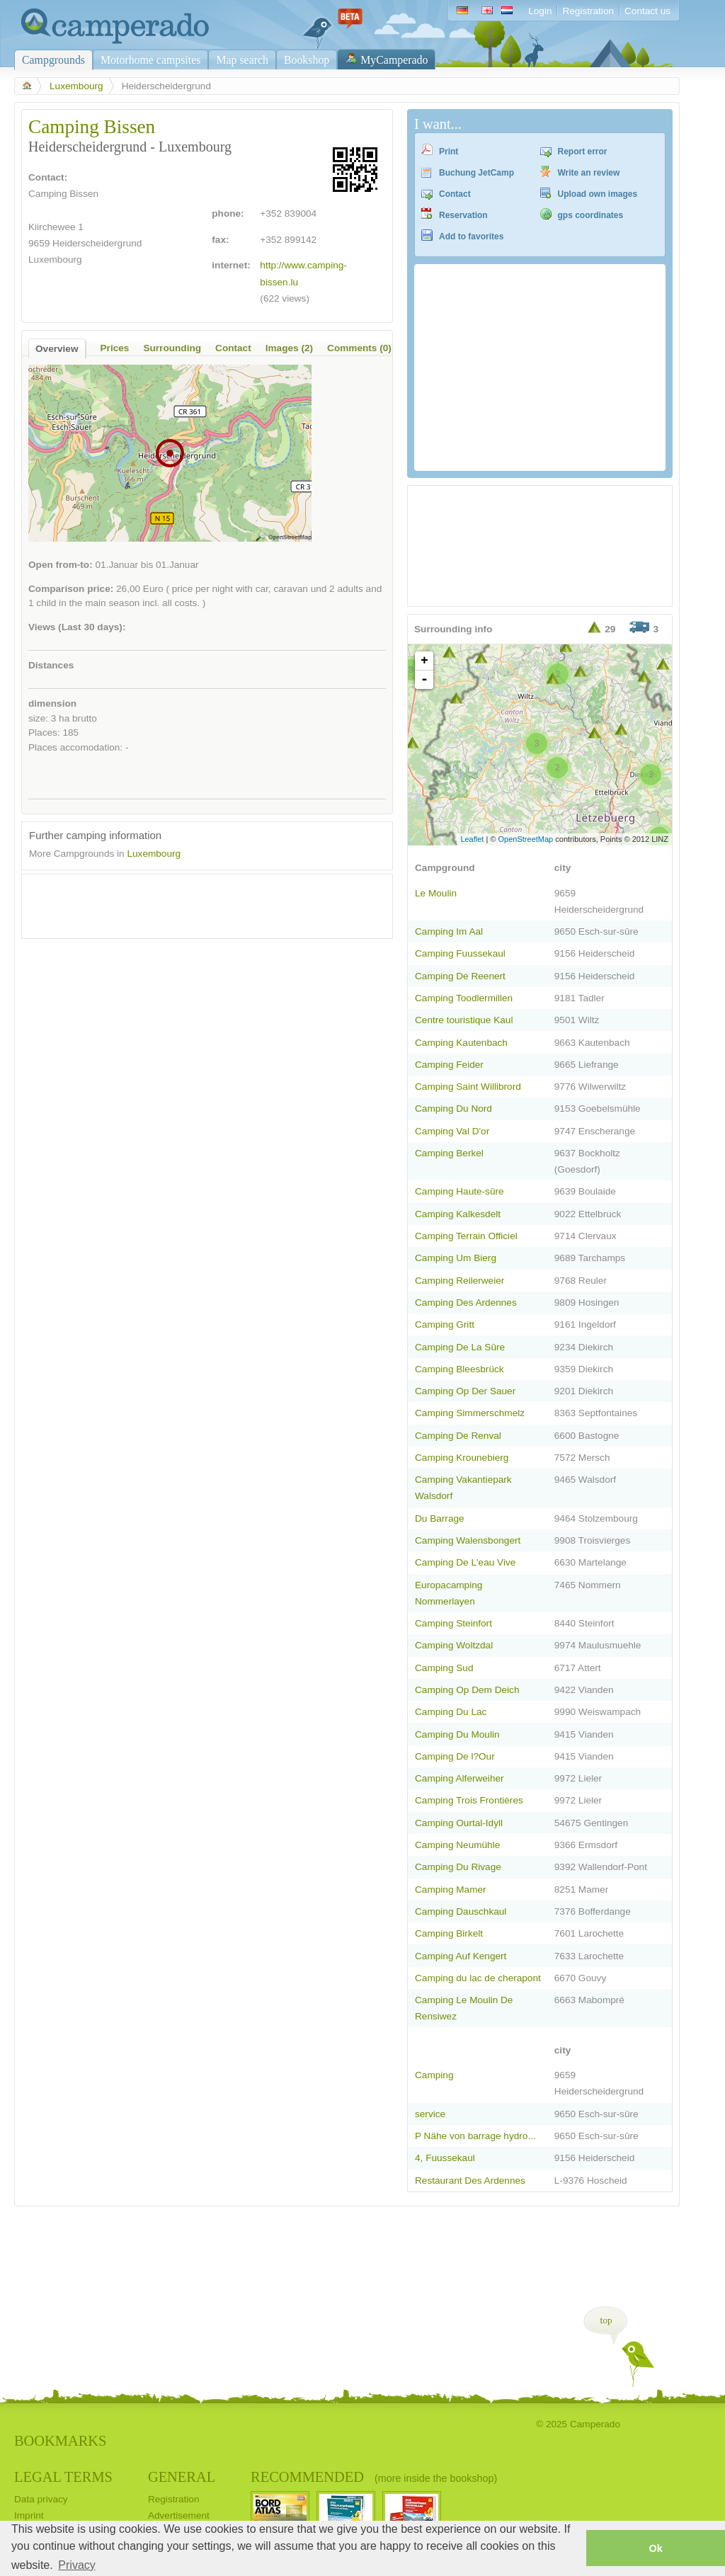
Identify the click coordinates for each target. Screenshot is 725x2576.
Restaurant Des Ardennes (470, 2180)
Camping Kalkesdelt (458, 1214)
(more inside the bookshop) (436, 2478)
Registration (588, 11)
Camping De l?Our (455, 1756)
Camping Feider (449, 1064)
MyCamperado (394, 60)
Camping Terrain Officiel (466, 1236)
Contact (455, 194)
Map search (242, 60)
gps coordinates (591, 215)
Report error (582, 151)
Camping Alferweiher (459, 1778)
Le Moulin (436, 893)
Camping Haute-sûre (459, 1191)
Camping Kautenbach (461, 1042)
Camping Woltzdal (454, 1645)
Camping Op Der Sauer (465, 1391)
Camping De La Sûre (460, 1347)
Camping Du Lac (450, 1711)
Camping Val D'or (452, 1131)
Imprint (29, 2515)
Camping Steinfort (453, 1623)
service (430, 2114)
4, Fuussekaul (445, 2158)
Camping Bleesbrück (459, 1369)
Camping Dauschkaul (460, 1911)
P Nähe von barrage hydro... (475, 2136)
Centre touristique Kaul (464, 1020)
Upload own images (598, 194)
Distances (51, 665)
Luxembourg (76, 86)
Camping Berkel (449, 1153)
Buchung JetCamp (476, 173)
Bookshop (306, 60)
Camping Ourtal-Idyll (459, 1823)
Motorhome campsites (150, 60)
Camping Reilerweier (459, 1280)
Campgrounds (53, 60)
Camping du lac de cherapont (478, 1978)
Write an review (589, 173)
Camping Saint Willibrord (468, 1086)
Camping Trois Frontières (469, 1800)
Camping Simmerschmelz (470, 1413)
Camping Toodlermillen (464, 998)
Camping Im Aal (449, 931)
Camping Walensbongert (467, 1540)
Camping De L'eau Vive (465, 1562)
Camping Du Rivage (458, 1867)
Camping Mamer (450, 1889)
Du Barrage (439, 1518)
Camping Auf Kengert (460, 1956)
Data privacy (41, 2499)
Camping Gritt (444, 1324)
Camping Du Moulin (457, 1734)
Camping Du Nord (453, 1108)
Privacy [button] (76, 2565)
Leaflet (472, 839)
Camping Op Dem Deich (467, 1690)
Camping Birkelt (449, 1933)
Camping (434, 2075)
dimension (52, 703)
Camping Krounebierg (461, 1457)
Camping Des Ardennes (466, 1302)
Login (540, 11)
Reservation (463, 215)
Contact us (647, 11)
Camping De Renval (458, 1435)
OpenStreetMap (526, 839)
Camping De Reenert (460, 976)
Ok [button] (655, 2548)
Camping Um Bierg (455, 1258)
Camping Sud (444, 1668)
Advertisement (179, 2515)
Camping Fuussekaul (460, 953)
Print (448, 151)
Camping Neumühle (457, 1845)
